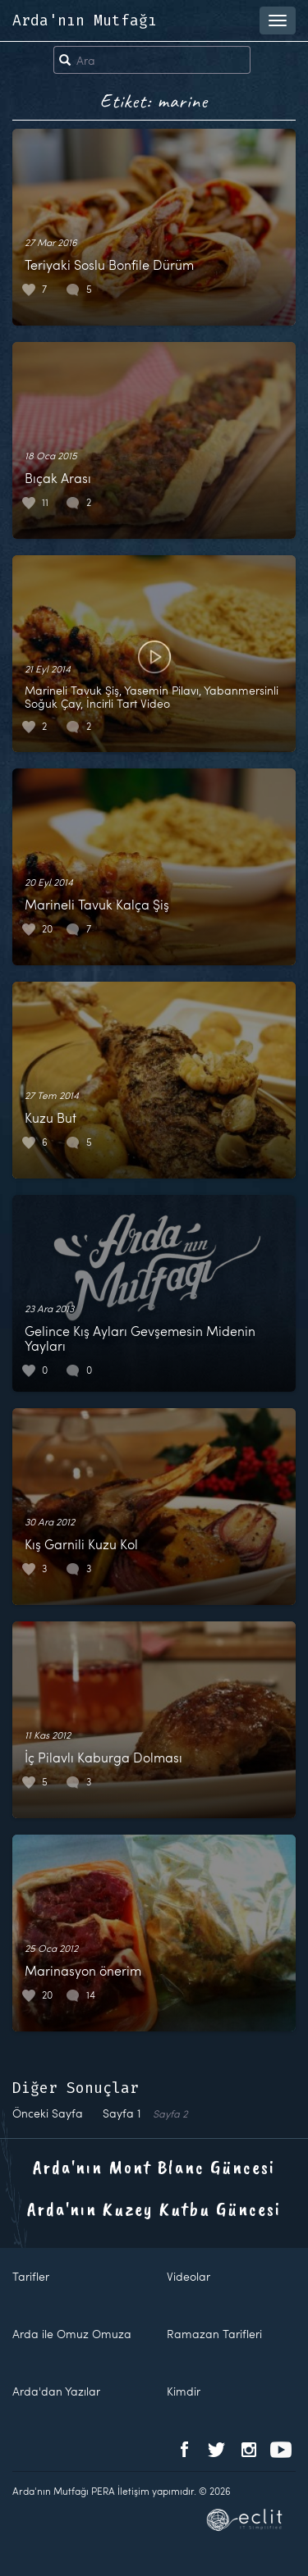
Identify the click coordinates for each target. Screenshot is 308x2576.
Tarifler (30, 2276)
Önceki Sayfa (47, 2113)
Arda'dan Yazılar (56, 2391)
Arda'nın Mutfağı (84, 20)
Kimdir (183, 2391)
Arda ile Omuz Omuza (71, 2333)
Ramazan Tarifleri (214, 2333)
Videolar (188, 2276)
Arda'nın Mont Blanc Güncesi (154, 2166)
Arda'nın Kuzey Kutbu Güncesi (154, 2208)
